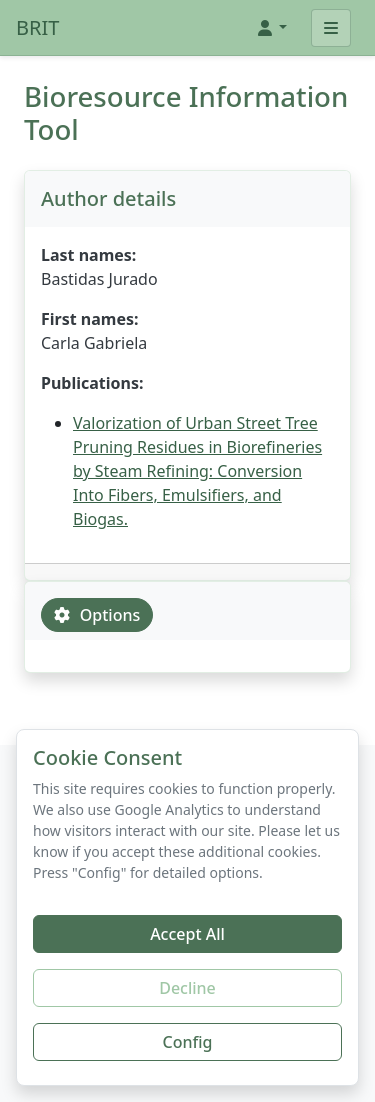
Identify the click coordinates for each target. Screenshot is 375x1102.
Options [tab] (97, 615)
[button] (271, 28)
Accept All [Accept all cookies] (187, 934)
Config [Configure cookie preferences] (188, 1042)
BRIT (37, 27)
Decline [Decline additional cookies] (187, 988)
